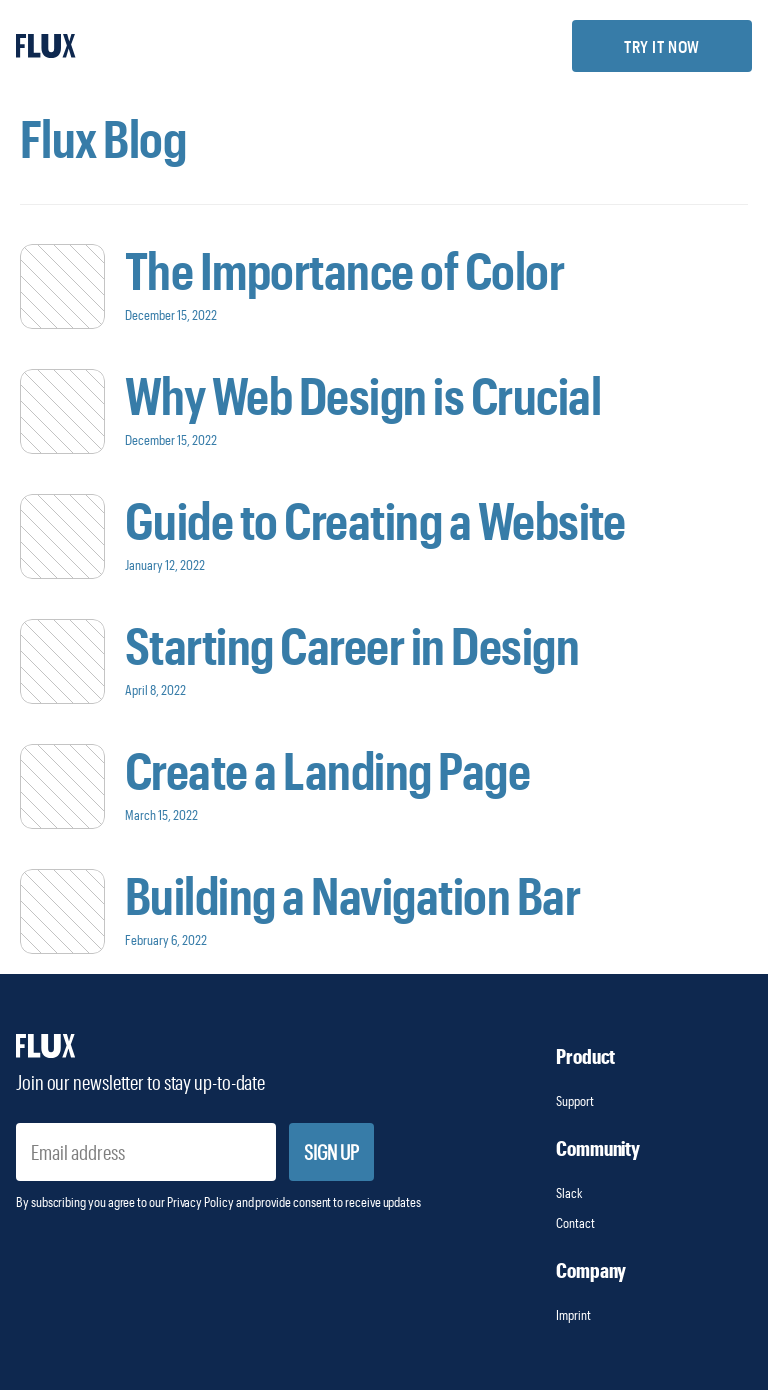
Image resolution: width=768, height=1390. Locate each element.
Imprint (574, 1314)
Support (575, 1100)
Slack (569, 1192)
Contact (575, 1222)
